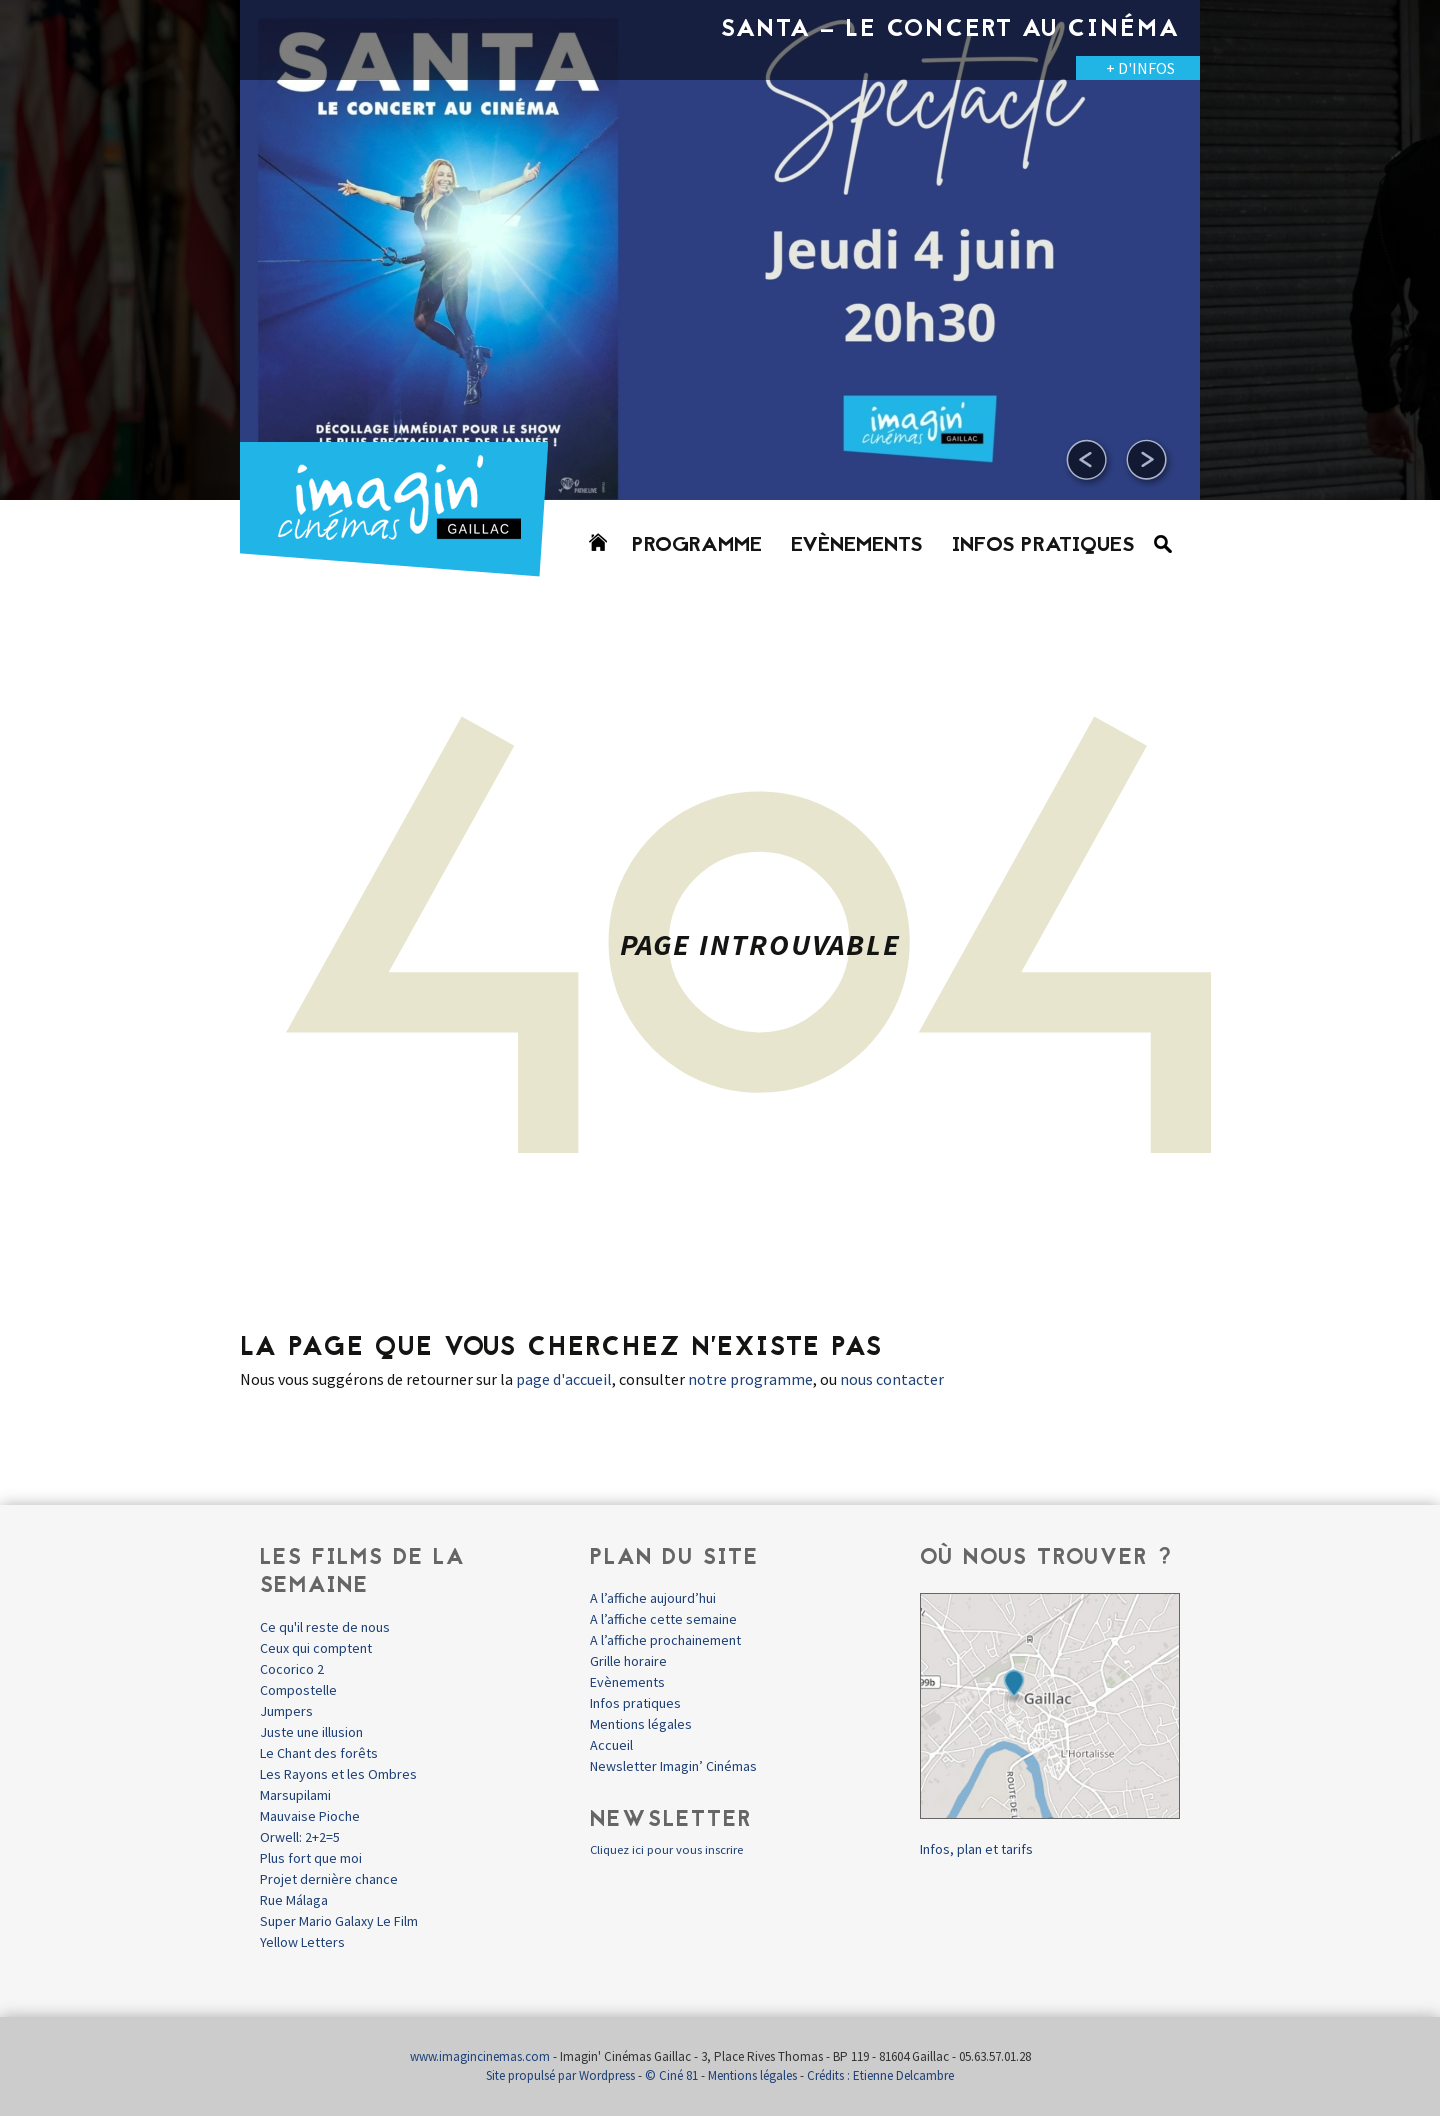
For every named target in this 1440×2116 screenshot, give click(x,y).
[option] (720, 250)
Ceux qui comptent (316, 1648)
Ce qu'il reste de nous (325, 1627)
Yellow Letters (302, 1942)
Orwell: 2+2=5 (300, 1837)
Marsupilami (295, 1795)
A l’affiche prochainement (665, 1640)
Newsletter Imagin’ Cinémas (673, 1766)
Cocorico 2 (292, 1669)
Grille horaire (628, 1661)
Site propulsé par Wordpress (560, 2075)
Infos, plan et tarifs (976, 1849)
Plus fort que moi (311, 1858)
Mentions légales (641, 1724)
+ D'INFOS (1140, 68)
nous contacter (892, 1379)
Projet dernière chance (329, 1879)
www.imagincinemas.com (480, 2056)
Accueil (611, 1745)
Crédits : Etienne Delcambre (880, 2075)
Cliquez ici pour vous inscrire (666, 1849)
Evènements (857, 546)
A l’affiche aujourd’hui (653, 1598)
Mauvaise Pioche (310, 1816)
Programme (697, 546)
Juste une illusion (311, 1732)
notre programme (750, 1379)
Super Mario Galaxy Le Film (339, 1921)
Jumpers (286, 1711)
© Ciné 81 (671, 2075)
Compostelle (298, 1690)
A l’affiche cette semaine (663, 1619)
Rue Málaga (294, 1900)
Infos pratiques (1043, 546)
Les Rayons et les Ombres (338, 1774)
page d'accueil (564, 1379)
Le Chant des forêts (319, 1753)
